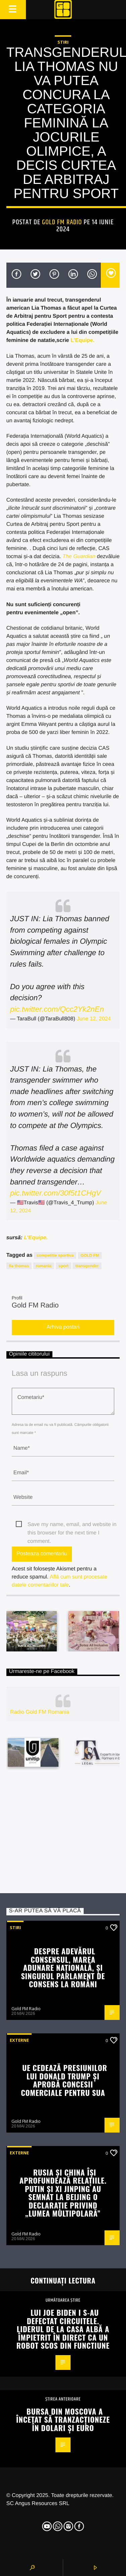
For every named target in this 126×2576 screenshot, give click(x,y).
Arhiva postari (63, 1327)
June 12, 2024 (94, 1019)
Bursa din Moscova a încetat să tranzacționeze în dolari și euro (63, 2419)
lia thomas (19, 1265)
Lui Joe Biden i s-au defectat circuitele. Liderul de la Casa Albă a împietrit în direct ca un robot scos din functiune (63, 2329)
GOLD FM (90, 1255)
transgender (86, 1265)
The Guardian (78, 556)
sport (63, 1265)
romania (44, 1265)
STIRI (63, 42)
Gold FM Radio (62, 222)
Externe (19, 2040)
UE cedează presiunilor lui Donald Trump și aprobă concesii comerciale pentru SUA (64, 2080)
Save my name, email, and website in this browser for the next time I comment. (72, 1525)
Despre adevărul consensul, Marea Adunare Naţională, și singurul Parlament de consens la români (63, 1967)
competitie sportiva (55, 1255)
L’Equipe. (82, 340)
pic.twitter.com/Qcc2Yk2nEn (57, 1009)
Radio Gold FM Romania (39, 1712)
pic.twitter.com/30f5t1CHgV (55, 1193)
